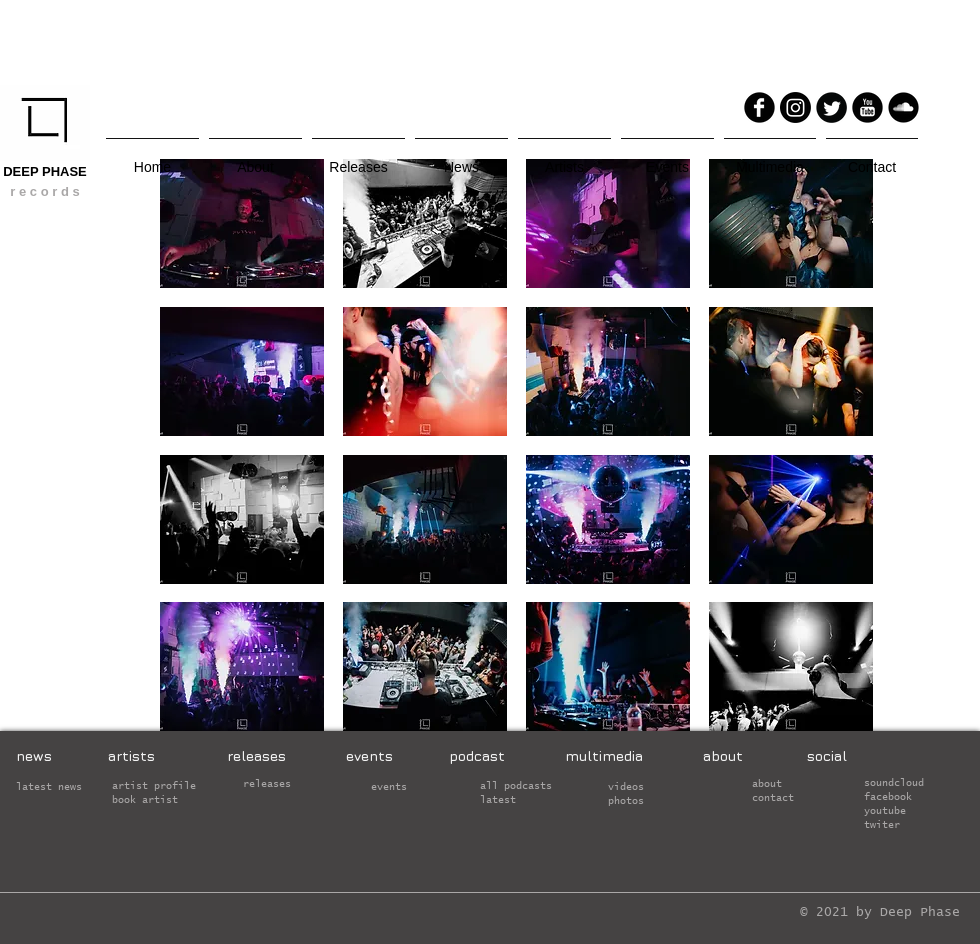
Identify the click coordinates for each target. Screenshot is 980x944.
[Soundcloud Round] (903, 107)
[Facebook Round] (759, 107)
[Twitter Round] (831, 107)
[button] (242, 223)
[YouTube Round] (867, 107)
